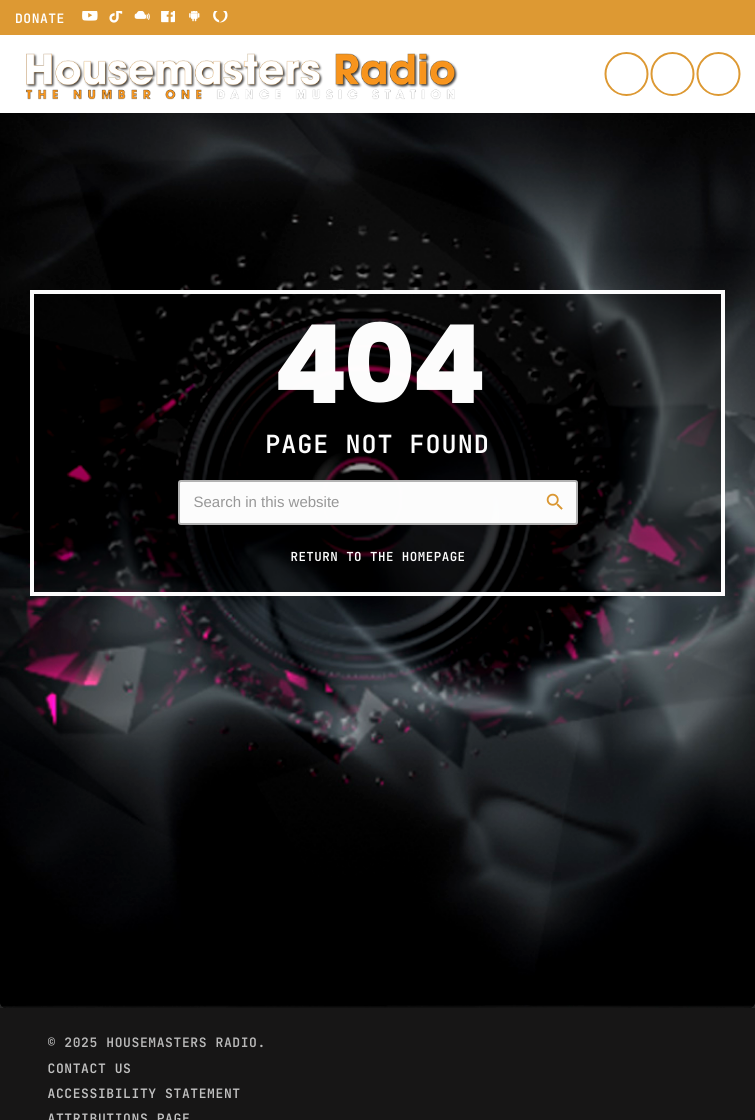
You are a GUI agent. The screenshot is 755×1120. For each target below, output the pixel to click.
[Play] (718, 74)
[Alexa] (221, 18)
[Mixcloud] (142, 18)
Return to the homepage (377, 556)
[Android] (194, 18)
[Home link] (239, 74)
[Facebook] (168, 18)
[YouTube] (90, 18)
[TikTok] (116, 18)
